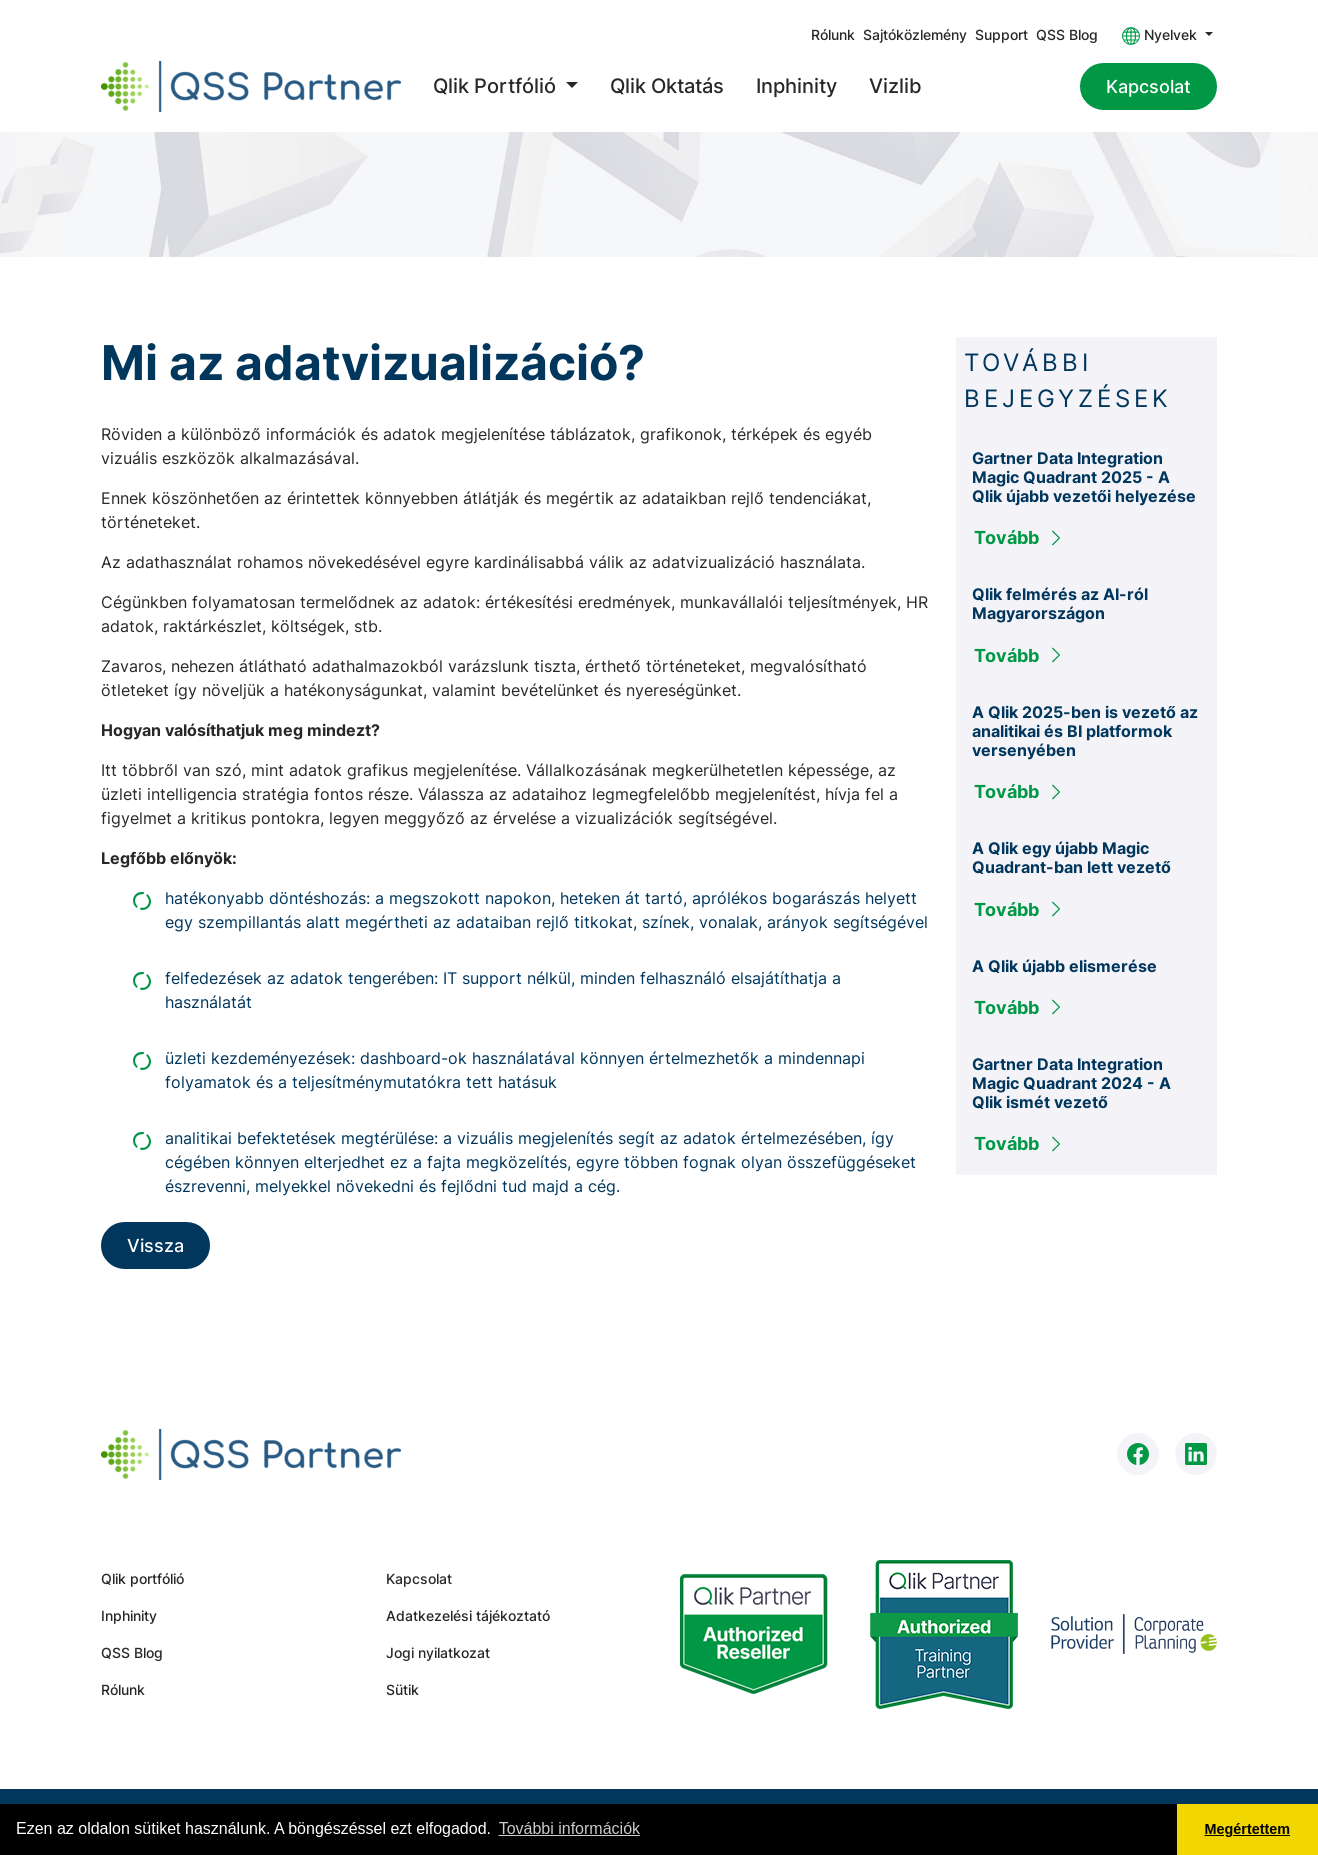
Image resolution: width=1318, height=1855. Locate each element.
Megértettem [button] (1248, 1829)
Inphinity (796, 86)
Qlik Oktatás (667, 86)
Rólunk (833, 34)
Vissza (155, 1245)
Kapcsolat (1148, 86)
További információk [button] (569, 1828)
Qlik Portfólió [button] (497, 86)
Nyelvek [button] (1161, 35)
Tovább (1019, 537)
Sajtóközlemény (915, 34)
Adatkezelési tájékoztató (468, 1615)
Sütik (402, 1689)
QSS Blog (1067, 34)
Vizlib (895, 86)
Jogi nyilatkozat (438, 1652)
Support (1001, 34)
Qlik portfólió (142, 1578)
